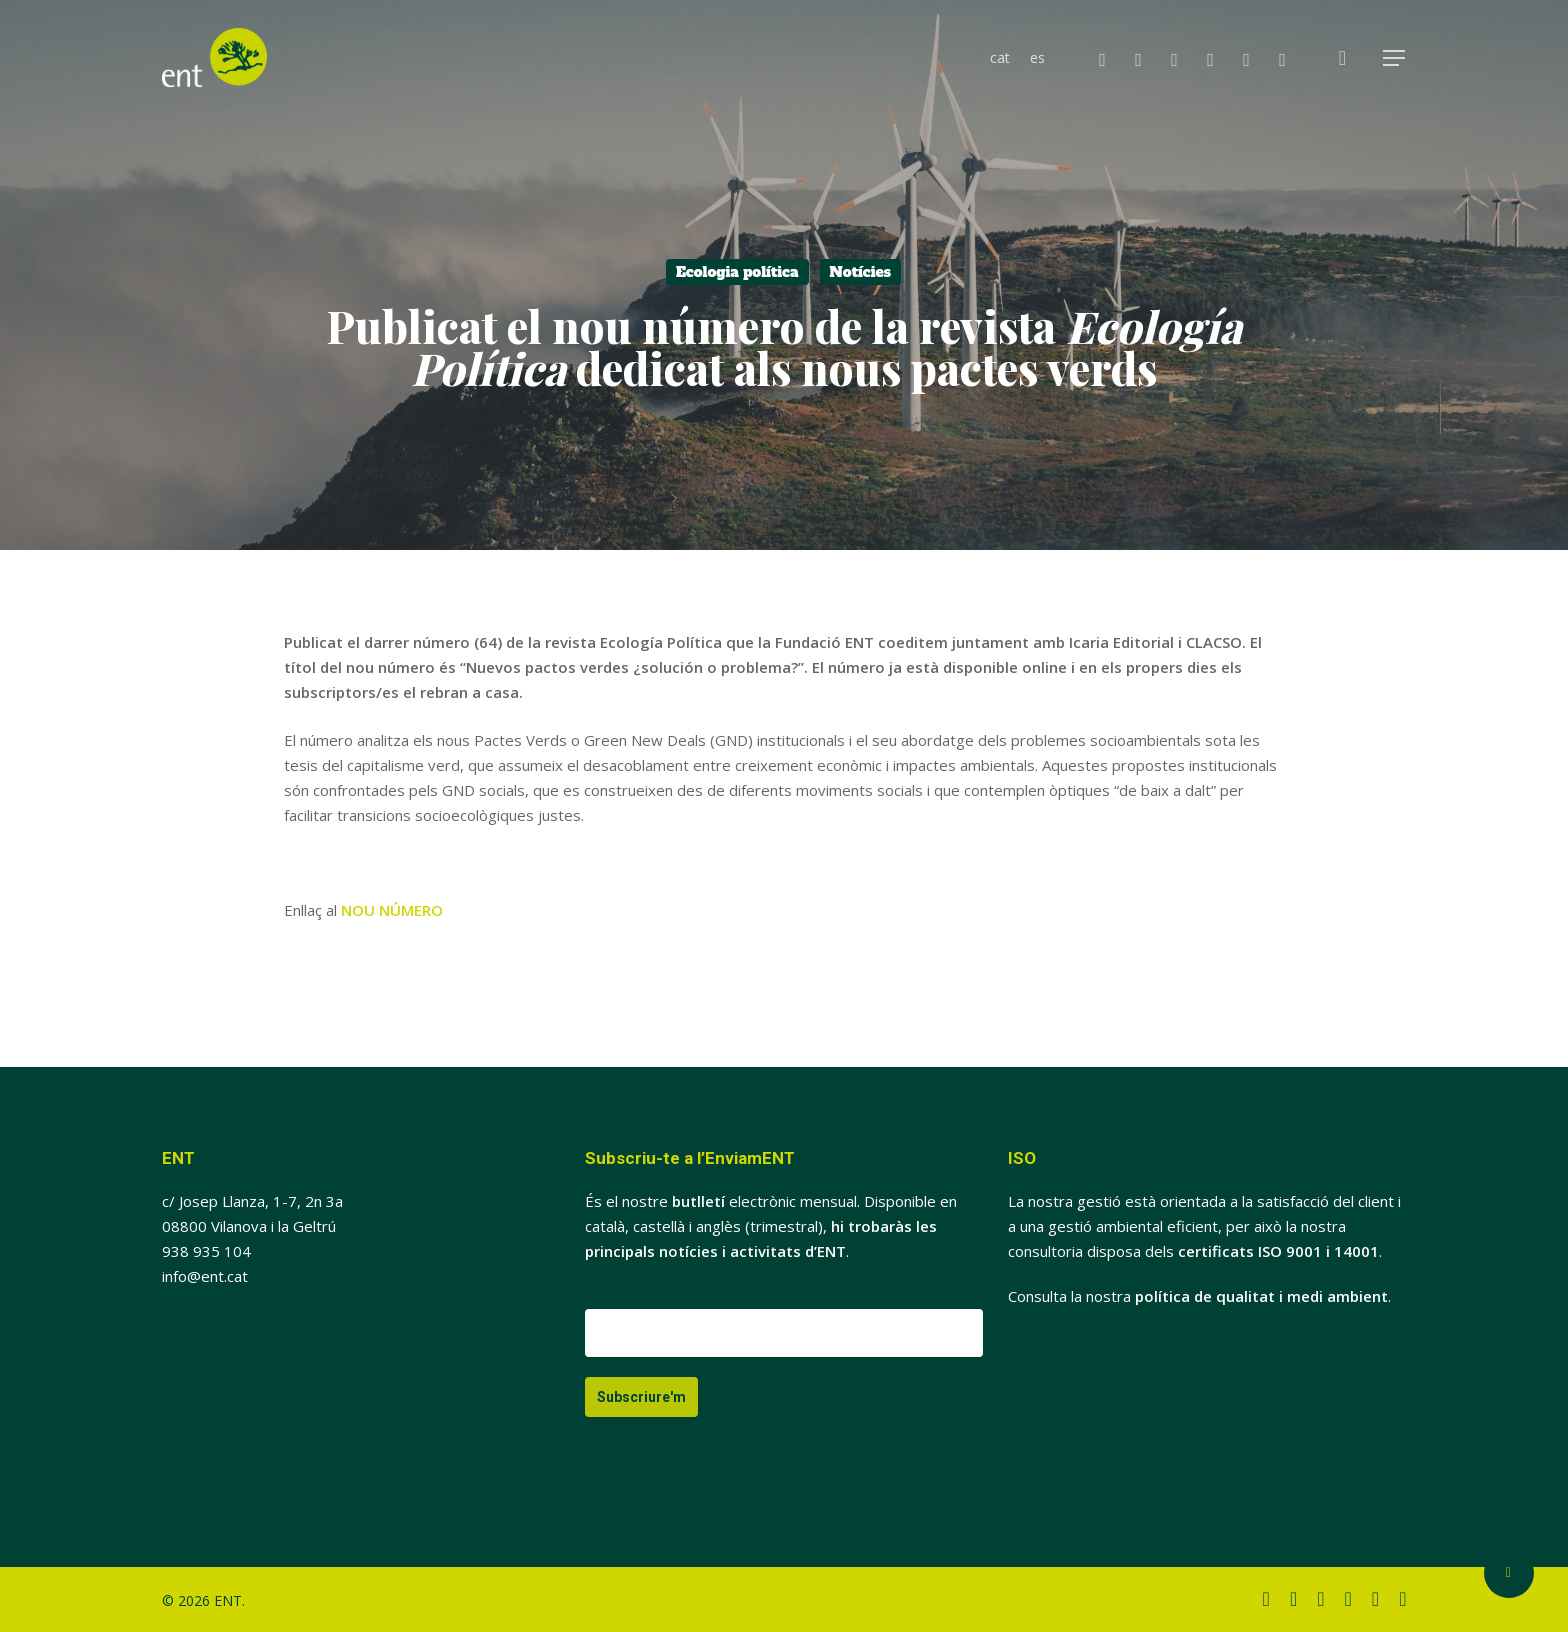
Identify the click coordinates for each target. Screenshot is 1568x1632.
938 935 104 (206, 1251)
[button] (1395, 58)
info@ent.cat (205, 1276)
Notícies (861, 272)
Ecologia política (737, 272)
